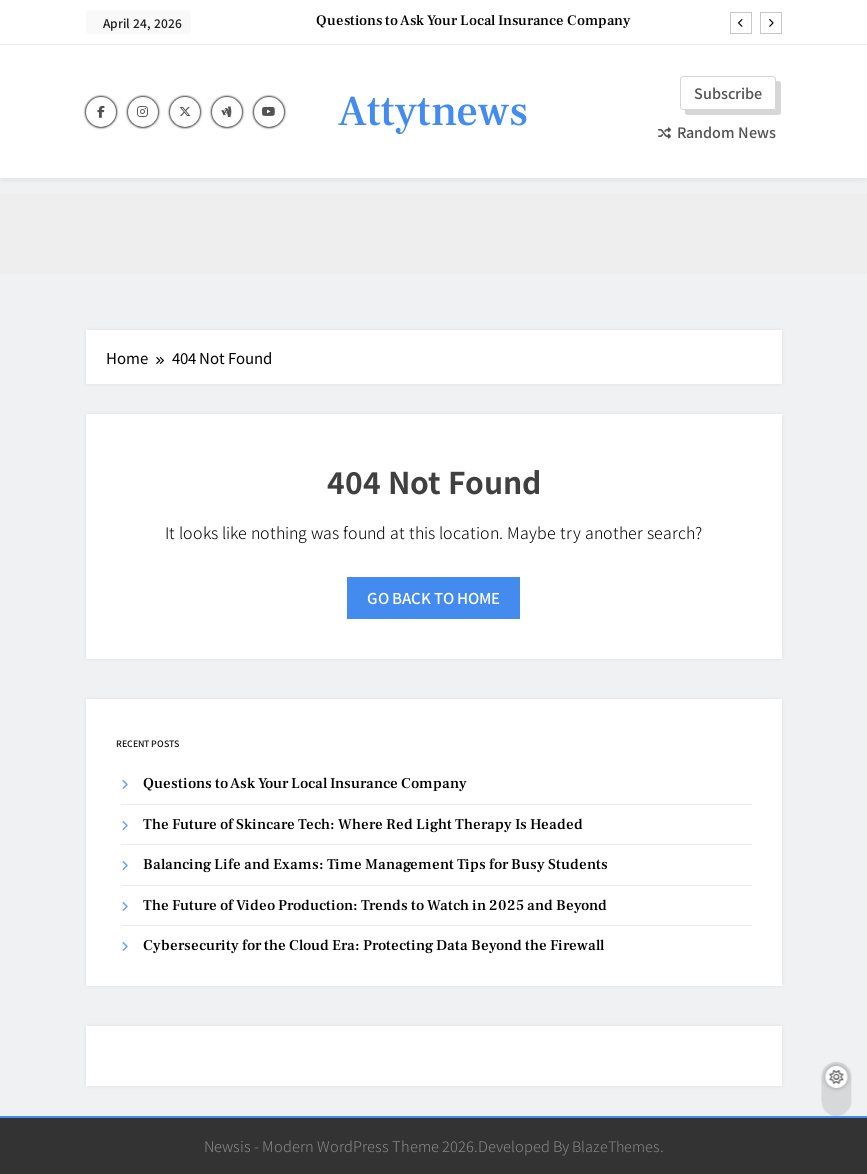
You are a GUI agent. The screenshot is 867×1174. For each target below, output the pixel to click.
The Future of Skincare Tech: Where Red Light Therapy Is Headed (363, 824)
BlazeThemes (616, 1145)
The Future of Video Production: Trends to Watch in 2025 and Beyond (375, 905)
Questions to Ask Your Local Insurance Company (473, 21)
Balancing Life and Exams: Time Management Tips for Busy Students (375, 864)
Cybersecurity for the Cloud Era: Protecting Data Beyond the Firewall (373, 945)
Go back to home (433, 597)
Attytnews (433, 111)
